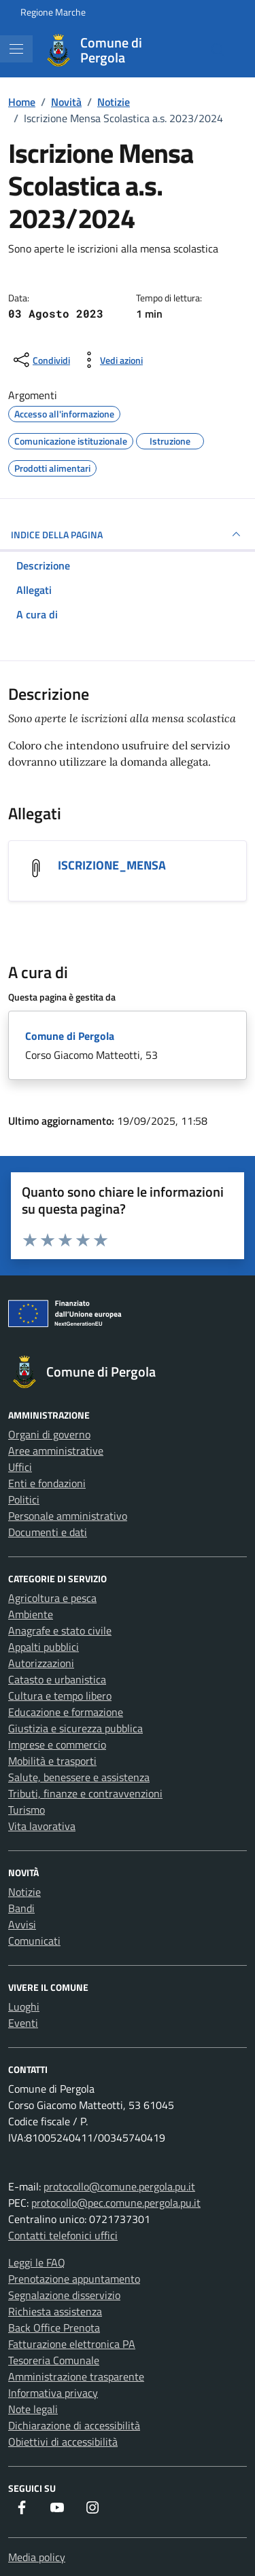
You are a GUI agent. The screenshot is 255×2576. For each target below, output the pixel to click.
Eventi (23, 2023)
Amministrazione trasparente (76, 2376)
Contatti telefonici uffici (63, 2235)
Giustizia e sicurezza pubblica (75, 1728)
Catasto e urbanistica (57, 1679)
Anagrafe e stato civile (60, 1630)
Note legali (33, 2409)
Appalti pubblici (43, 1647)
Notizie (24, 1892)
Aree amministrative (55, 1450)
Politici (23, 1499)
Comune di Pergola (69, 1036)
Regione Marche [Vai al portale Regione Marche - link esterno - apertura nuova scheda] (53, 12)
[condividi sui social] (40, 360)
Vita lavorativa (41, 1826)
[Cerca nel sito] (218, 50)
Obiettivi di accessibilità (63, 2441)
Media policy (36, 2557)
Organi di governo (49, 1434)
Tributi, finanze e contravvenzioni (85, 1793)
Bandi (21, 1908)
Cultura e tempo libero (60, 1695)
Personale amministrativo (67, 1516)
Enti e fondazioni (47, 1483)
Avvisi (22, 1924)
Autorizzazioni (41, 1663)
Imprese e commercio (57, 1744)
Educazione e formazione (65, 1712)
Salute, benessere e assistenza (79, 1777)
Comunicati (34, 1941)
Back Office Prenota (54, 2327)
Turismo (26, 1810)
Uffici (20, 1467)
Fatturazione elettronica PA (71, 2344)
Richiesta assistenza (55, 2311)
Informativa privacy (53, 2393)
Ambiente (30, 1614)
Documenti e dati (47, 1532)
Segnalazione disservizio (64, 2295)
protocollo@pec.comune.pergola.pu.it (116, 2203)
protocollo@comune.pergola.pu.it (119, 2186)
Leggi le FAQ (36, 2262)
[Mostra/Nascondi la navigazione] (16, 49)
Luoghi (23, 2006)
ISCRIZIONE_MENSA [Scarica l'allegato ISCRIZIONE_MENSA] (112, 865)
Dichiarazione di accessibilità (74, 2425)
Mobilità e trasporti (52, 1761)
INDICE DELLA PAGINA (127, 534)
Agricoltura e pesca (52, 1598)
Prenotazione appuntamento (74, 2279)
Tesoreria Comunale (53, 2360)
